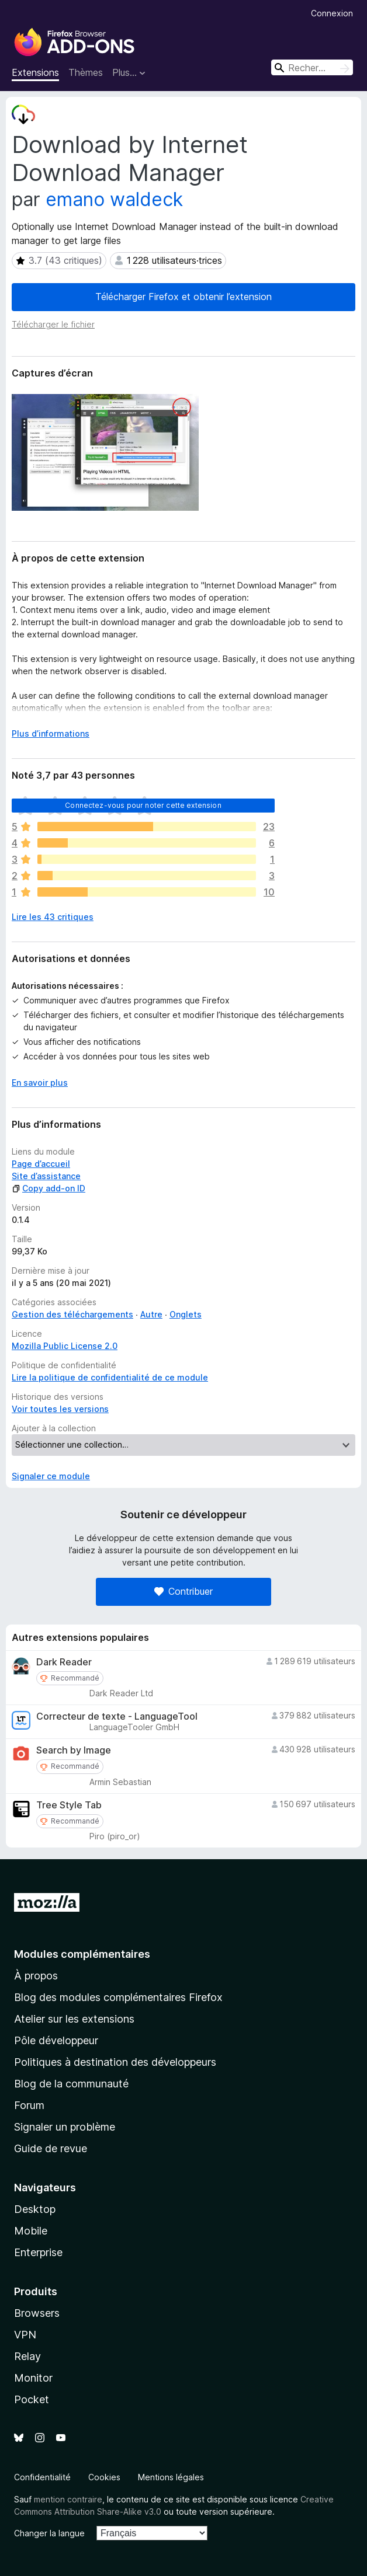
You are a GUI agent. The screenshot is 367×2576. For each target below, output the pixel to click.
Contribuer (183, 1591)
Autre (151, 1314)
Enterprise (38, 2252)
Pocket (31, 2399)
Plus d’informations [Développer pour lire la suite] (50, 733)
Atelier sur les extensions (74, 2019)
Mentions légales (171, 2477)
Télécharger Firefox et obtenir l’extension (183, 296)
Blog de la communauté (71, 2083)
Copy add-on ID (48, 1188)
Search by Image (73, 1750)
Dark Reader (64, 1662)
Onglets (185, 1314)
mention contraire (68, 2499)
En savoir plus (40, 1082)
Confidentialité (42, 2477)
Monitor (33, 2378)
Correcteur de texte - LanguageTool (117, 1716)
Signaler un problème (64, 2127)
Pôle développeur (56, 2040)
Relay (27, 2356)
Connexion (332, 13)
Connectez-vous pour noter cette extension (143, 805)
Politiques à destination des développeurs (115, 2062)
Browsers (37, 2313)
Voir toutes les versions (60, 1409)
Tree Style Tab (69, 1805)
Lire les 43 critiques (53, 917)
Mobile (30, 2231)
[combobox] (312, 67)
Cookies (104, 2477)
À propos (36, 1976)
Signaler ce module (51, 1476)
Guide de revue (50, 2148)
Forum (29, 2105)
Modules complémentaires (82, 1954)
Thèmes (85, 72)
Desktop (35, 2209)
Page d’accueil (41, 1164)
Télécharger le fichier (53, 324)
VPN (25, 2334)
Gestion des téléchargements (72, 1314)
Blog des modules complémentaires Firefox (118, 1997)
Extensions (35, 72)
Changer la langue (49, 2533)
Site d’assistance (46, 1176)
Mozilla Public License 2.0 (64, 1346)
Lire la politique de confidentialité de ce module (110, 1377)
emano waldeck (114, 199)
